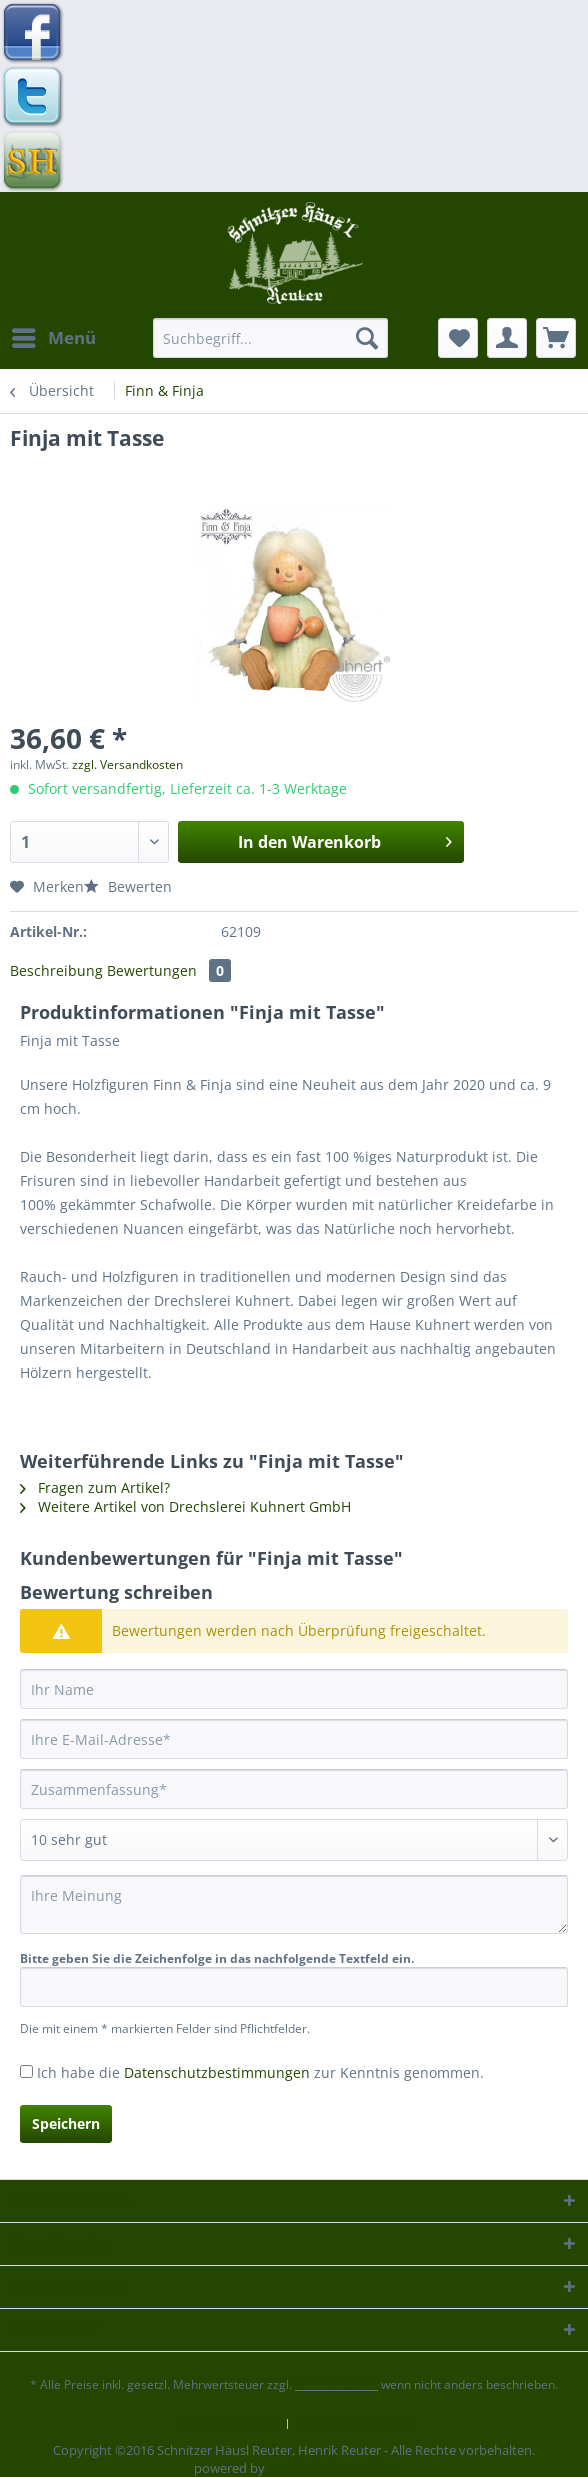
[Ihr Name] (294, 1689)
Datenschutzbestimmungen (217, 2072)
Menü (54, 335)
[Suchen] (367, 338)
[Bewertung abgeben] (294, 1840)
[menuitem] (53, 338)
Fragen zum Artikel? (95, 1487)
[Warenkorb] (556, 338)
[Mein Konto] (507, 338)
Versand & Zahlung (355, 2424)
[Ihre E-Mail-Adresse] (294, 1739)
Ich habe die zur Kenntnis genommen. (260, 2072)
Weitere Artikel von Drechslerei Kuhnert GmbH (185, 1506)
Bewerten (128, 886)
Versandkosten (336, 2384)
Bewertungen (169, 970)
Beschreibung (56, 970)
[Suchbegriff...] (270, 338)
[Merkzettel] (458, 338)
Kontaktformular (227, 2424)
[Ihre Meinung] (294, 1904)
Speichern (66, 2123)
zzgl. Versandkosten (127, 764)
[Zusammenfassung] (294, 1789)
